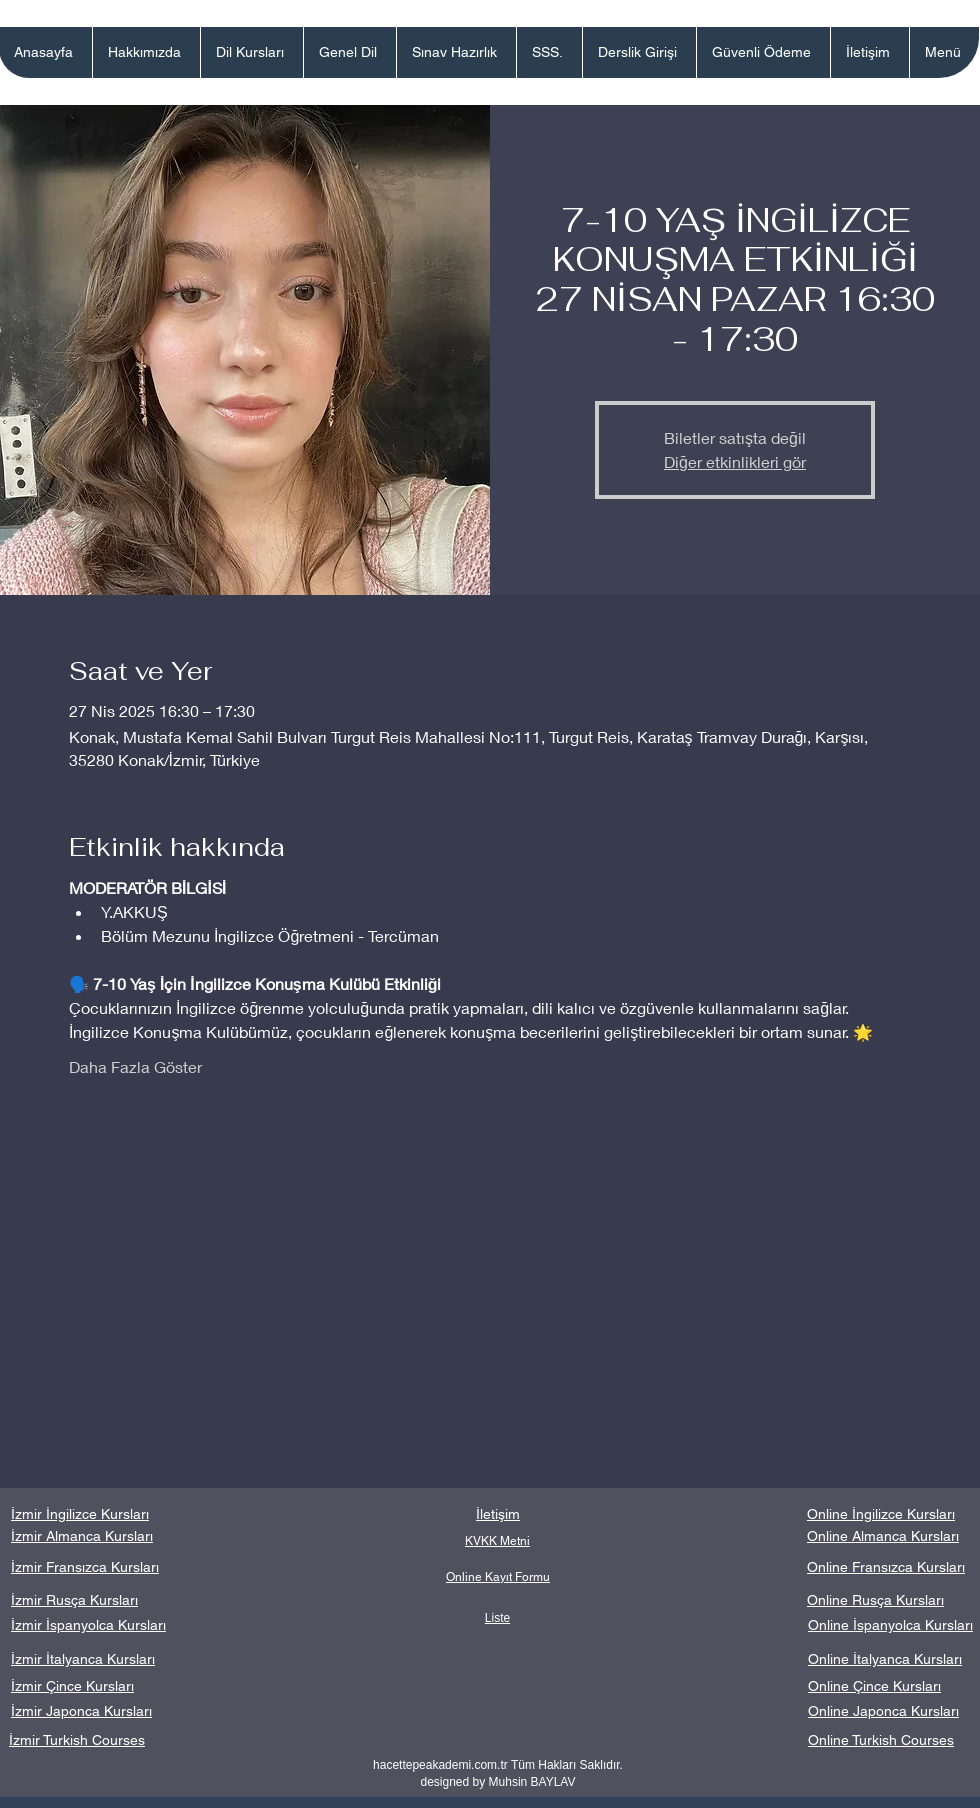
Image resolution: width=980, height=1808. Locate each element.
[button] (251, 52)
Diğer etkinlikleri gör (735, 461)
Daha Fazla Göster (135, 1066)
